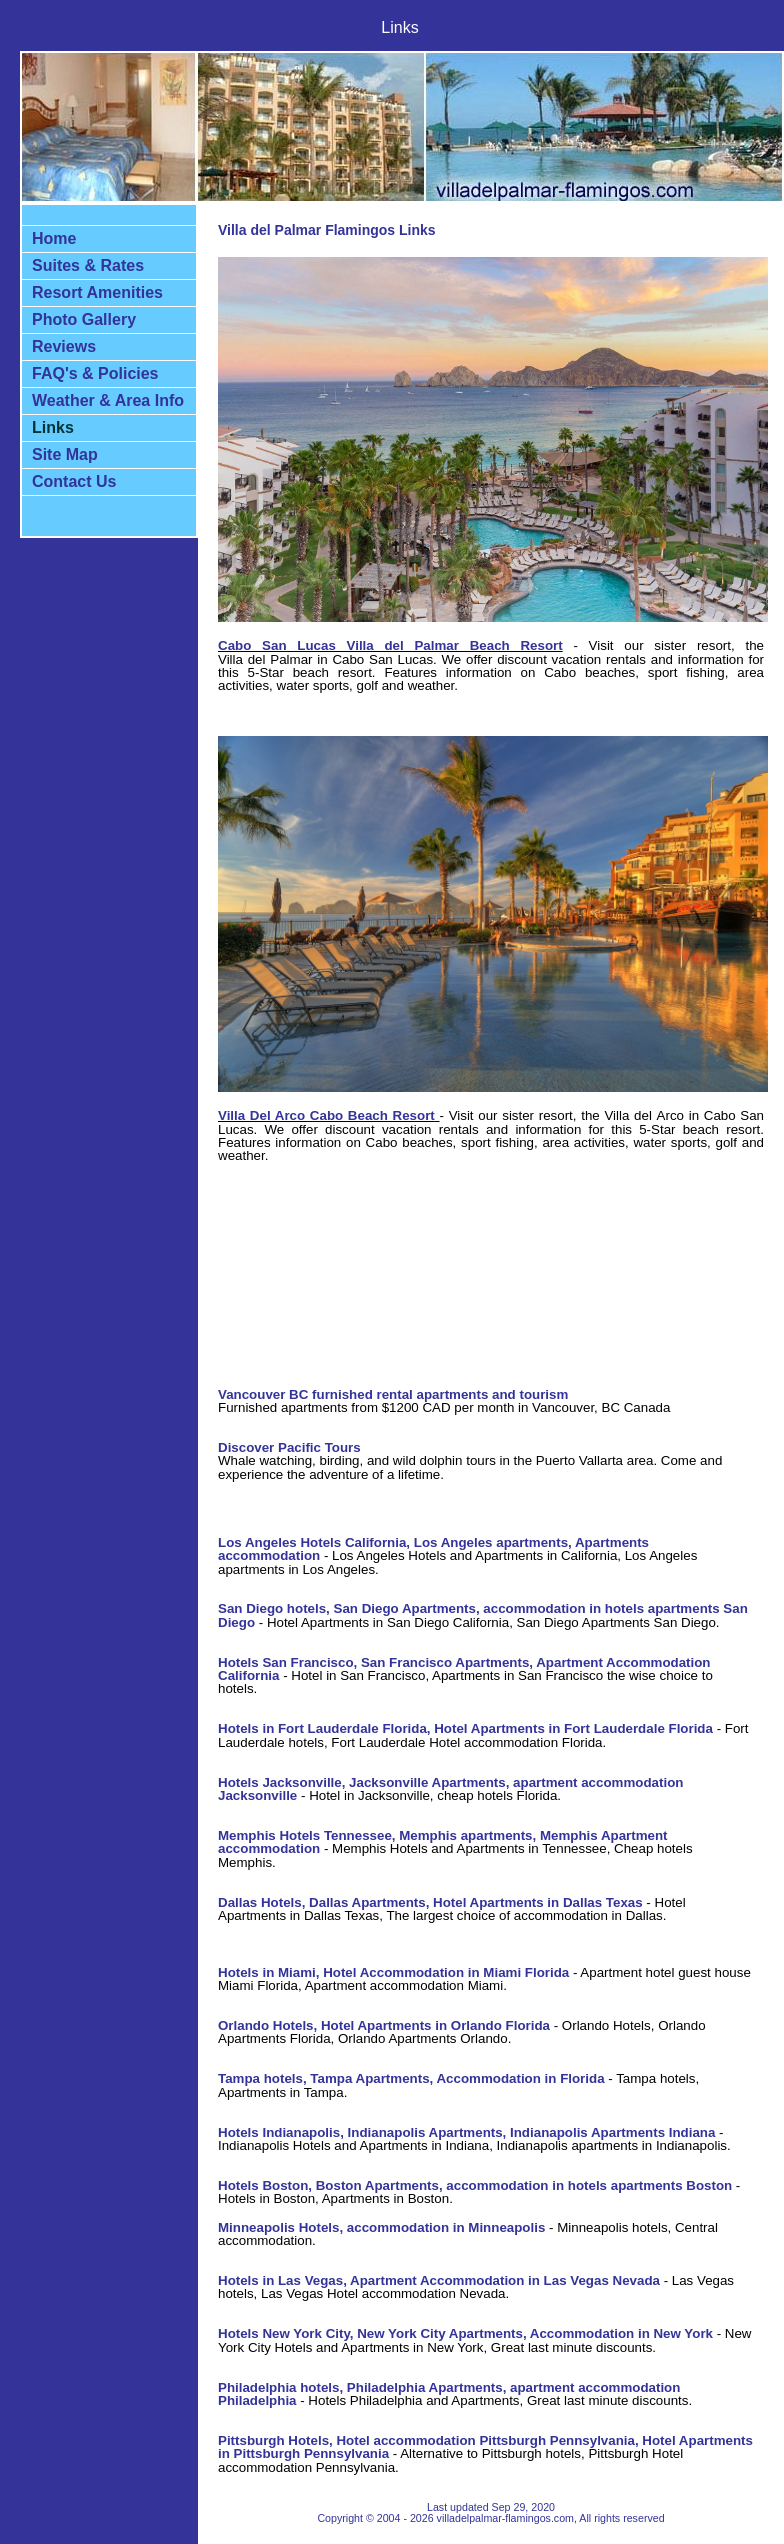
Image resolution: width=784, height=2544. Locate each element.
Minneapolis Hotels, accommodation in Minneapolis (381, 2227)
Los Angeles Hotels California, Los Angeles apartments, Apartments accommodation (433, 1549)
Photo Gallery (84, 319)
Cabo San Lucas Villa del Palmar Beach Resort (390, 645)
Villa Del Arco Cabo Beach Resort (326, 1115)
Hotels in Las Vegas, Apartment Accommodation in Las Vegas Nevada (439, 2280)
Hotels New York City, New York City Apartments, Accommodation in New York (465, 2333)
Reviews (64, 346)
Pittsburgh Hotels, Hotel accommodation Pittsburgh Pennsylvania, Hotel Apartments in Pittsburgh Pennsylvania (485, 2447)
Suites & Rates (88, 265)
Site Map (65, 454)
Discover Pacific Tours (289, 1447)
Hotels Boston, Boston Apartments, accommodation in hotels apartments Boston (475, 2185)
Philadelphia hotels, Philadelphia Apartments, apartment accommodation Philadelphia (449, 2394)
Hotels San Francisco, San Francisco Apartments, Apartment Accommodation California (464, 1669)
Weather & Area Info (108, 400)
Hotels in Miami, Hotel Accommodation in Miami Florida (393, 1972)
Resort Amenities (97, 292)
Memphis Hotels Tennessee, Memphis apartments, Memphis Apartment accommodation (443, 1842)
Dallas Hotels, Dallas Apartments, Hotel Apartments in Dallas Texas (430, 1902)
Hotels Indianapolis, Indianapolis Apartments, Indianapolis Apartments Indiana (466, 2132)
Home (54, 238)
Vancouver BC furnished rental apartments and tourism (393, 1394)
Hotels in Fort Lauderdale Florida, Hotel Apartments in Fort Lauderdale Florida (465, 1728)
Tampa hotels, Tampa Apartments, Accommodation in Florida (411, 2078)
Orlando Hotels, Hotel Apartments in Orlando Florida (384, 2025)
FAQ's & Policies (95, 373)
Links (53, 427)
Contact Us (74, 481)
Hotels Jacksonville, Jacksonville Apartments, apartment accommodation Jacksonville (450, 1789)
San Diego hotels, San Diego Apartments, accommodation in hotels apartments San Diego (483, 1615)
